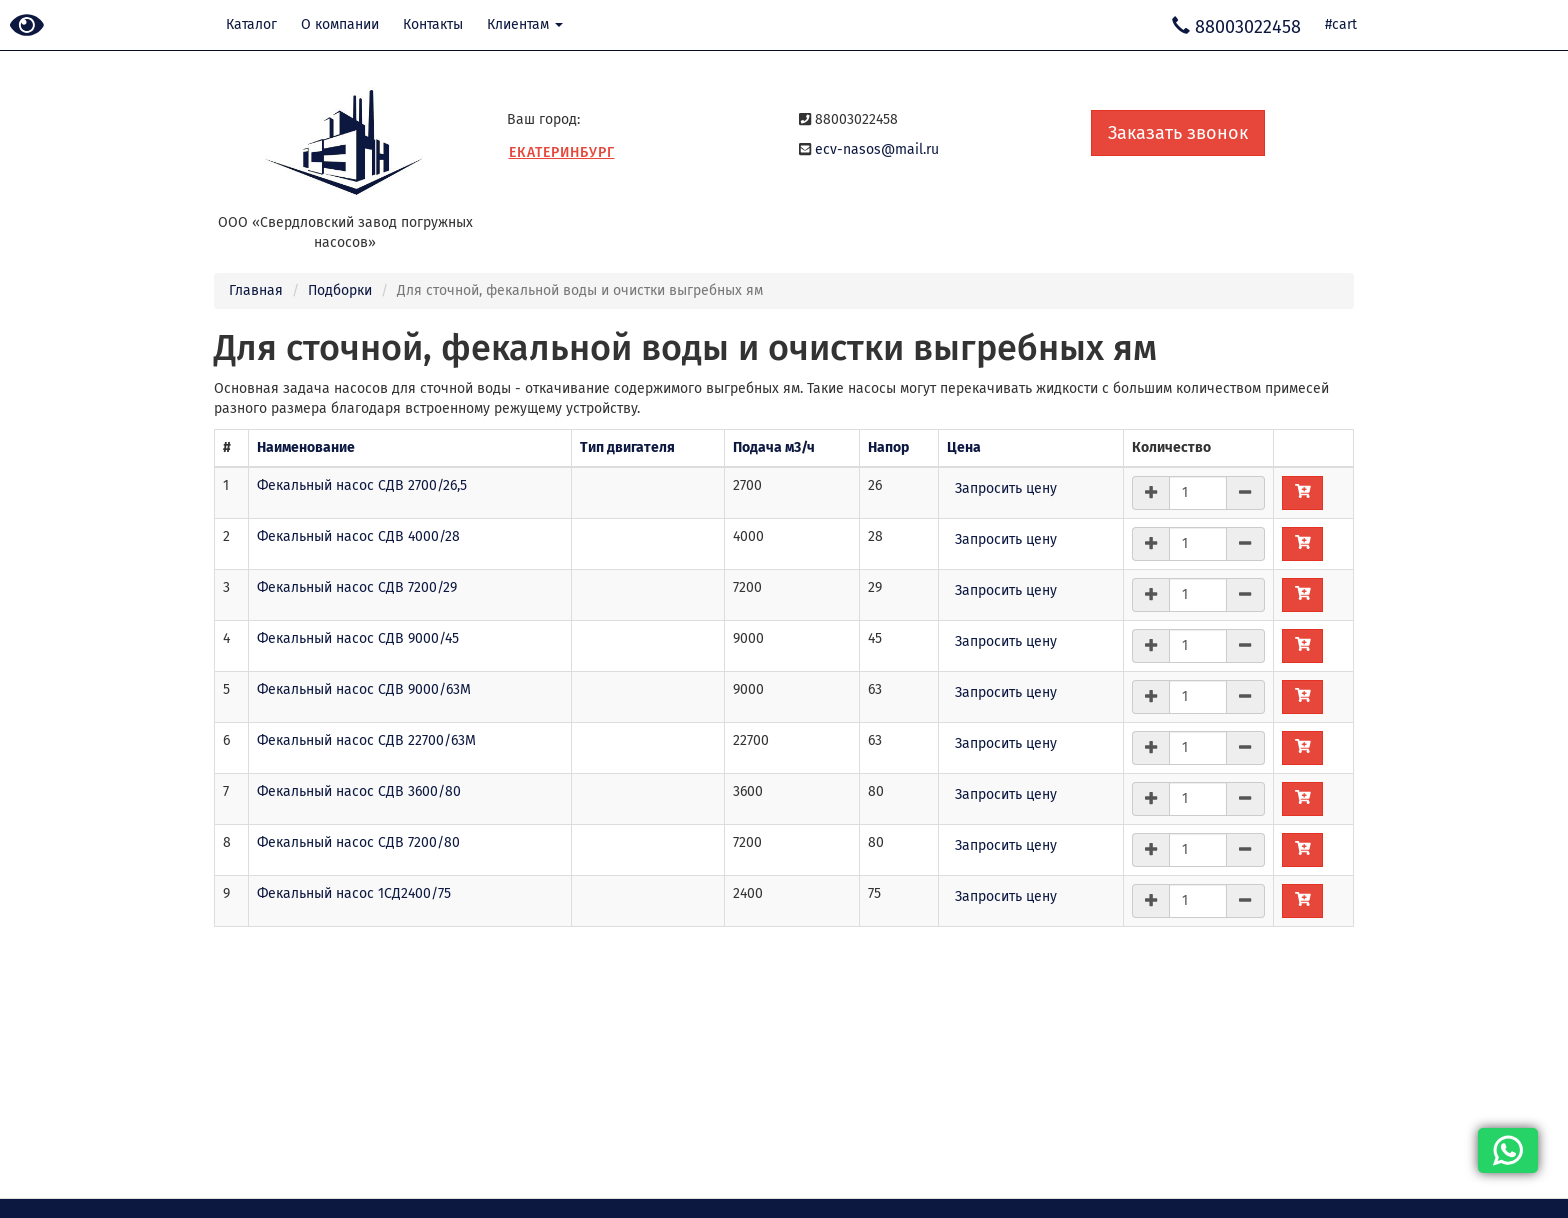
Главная (256, 290)
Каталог (251, 24)
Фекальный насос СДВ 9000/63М (364, 689)
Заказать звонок (1178, 133)
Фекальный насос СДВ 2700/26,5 (362, 485)
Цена (964, 447)
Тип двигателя (627, 447)
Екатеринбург (562, 152)
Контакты (433, 24)
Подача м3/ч (774, 447)
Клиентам (525, 24)
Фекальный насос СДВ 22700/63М (366, 740)
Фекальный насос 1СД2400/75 (354, 893)
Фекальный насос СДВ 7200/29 (357, 587)
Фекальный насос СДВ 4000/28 (358, 536)
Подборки (340, 290)
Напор (888, 447)
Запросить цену (1006, 488)
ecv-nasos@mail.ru (877, 149)
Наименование (306, 447)
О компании (340, 24)
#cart (1341, 24)
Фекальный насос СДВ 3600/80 (359, 791)
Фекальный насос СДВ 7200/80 (358, 842)
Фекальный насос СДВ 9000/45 (358, 638)
